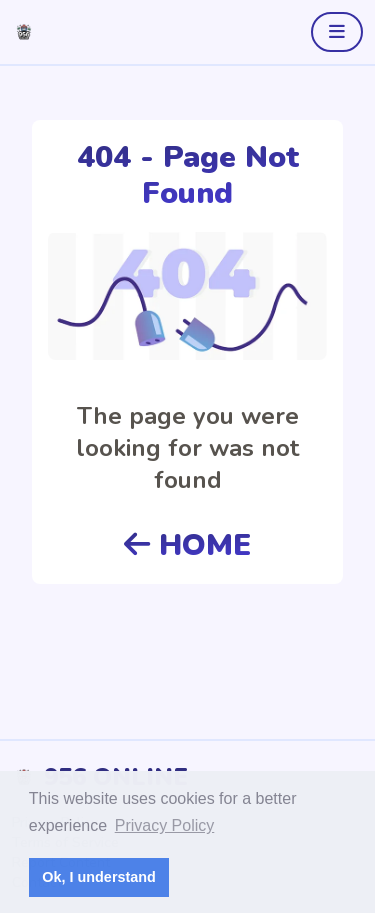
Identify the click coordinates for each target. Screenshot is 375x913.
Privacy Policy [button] (165, 825)
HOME (187, 545)
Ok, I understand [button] (99, 877)
